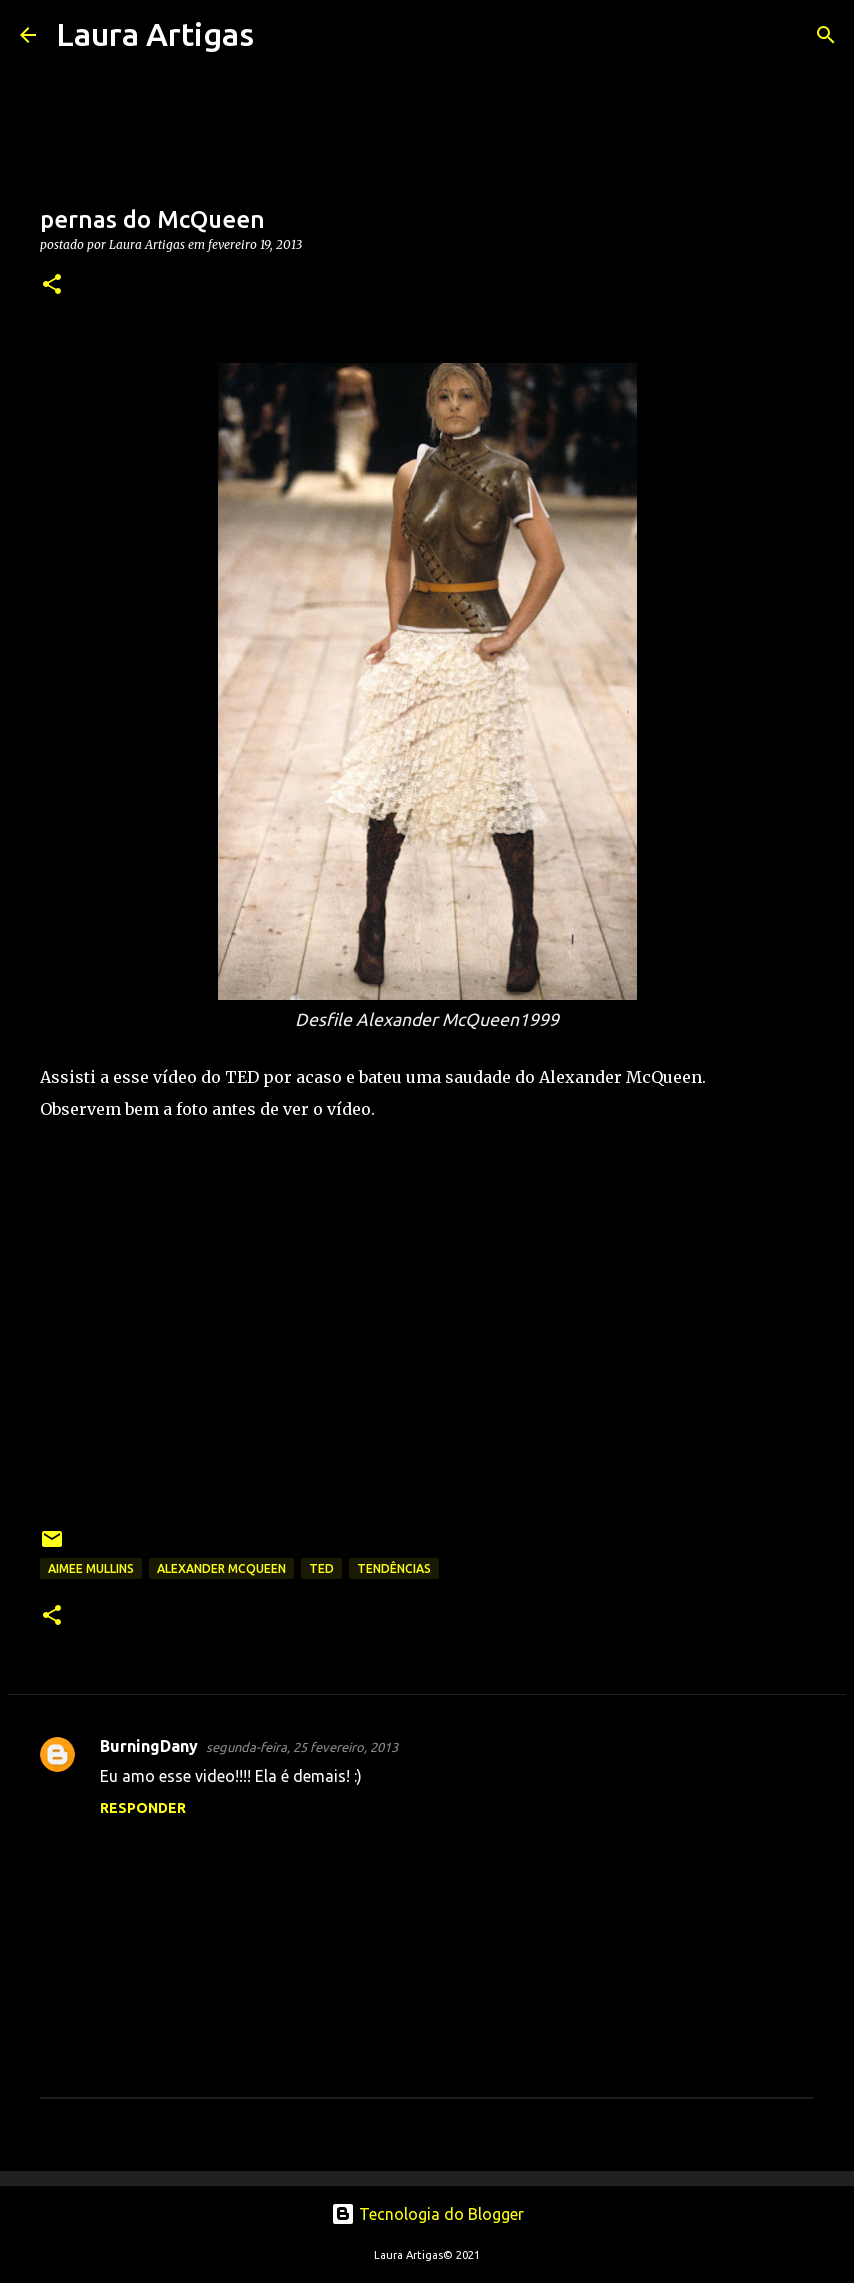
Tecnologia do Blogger (427, 2214)
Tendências (394, 1568)
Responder (143, 1808)
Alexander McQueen (221, 1568)
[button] (52, 285)
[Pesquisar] (282, 35)
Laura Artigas (155, 34)
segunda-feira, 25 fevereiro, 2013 (302, 1747)
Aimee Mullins (91, 1568)
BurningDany (149, 1746)
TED (321, 1568)
